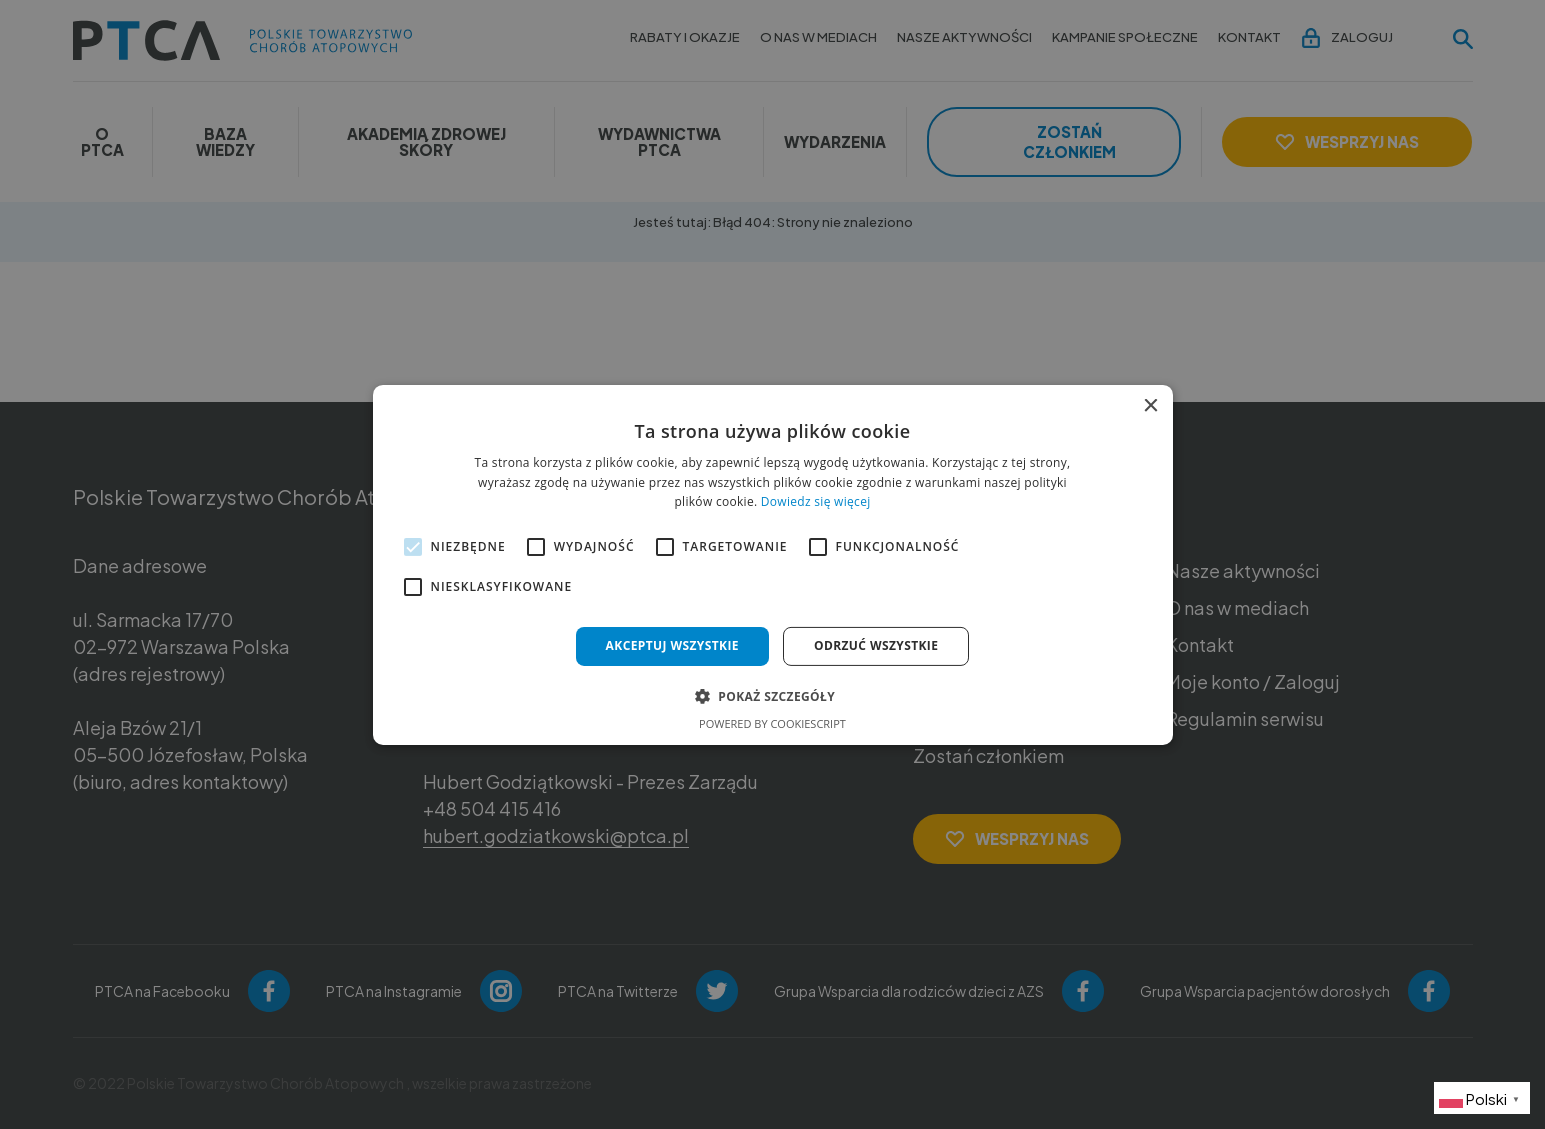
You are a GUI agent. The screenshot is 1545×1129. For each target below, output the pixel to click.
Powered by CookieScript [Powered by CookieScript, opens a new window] (772, 723)
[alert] (772, 564)
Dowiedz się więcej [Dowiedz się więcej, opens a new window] (816, 501)
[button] (772, 696)
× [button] (1150, 405)
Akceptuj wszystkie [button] (672, 645)
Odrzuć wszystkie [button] (876, 645)
